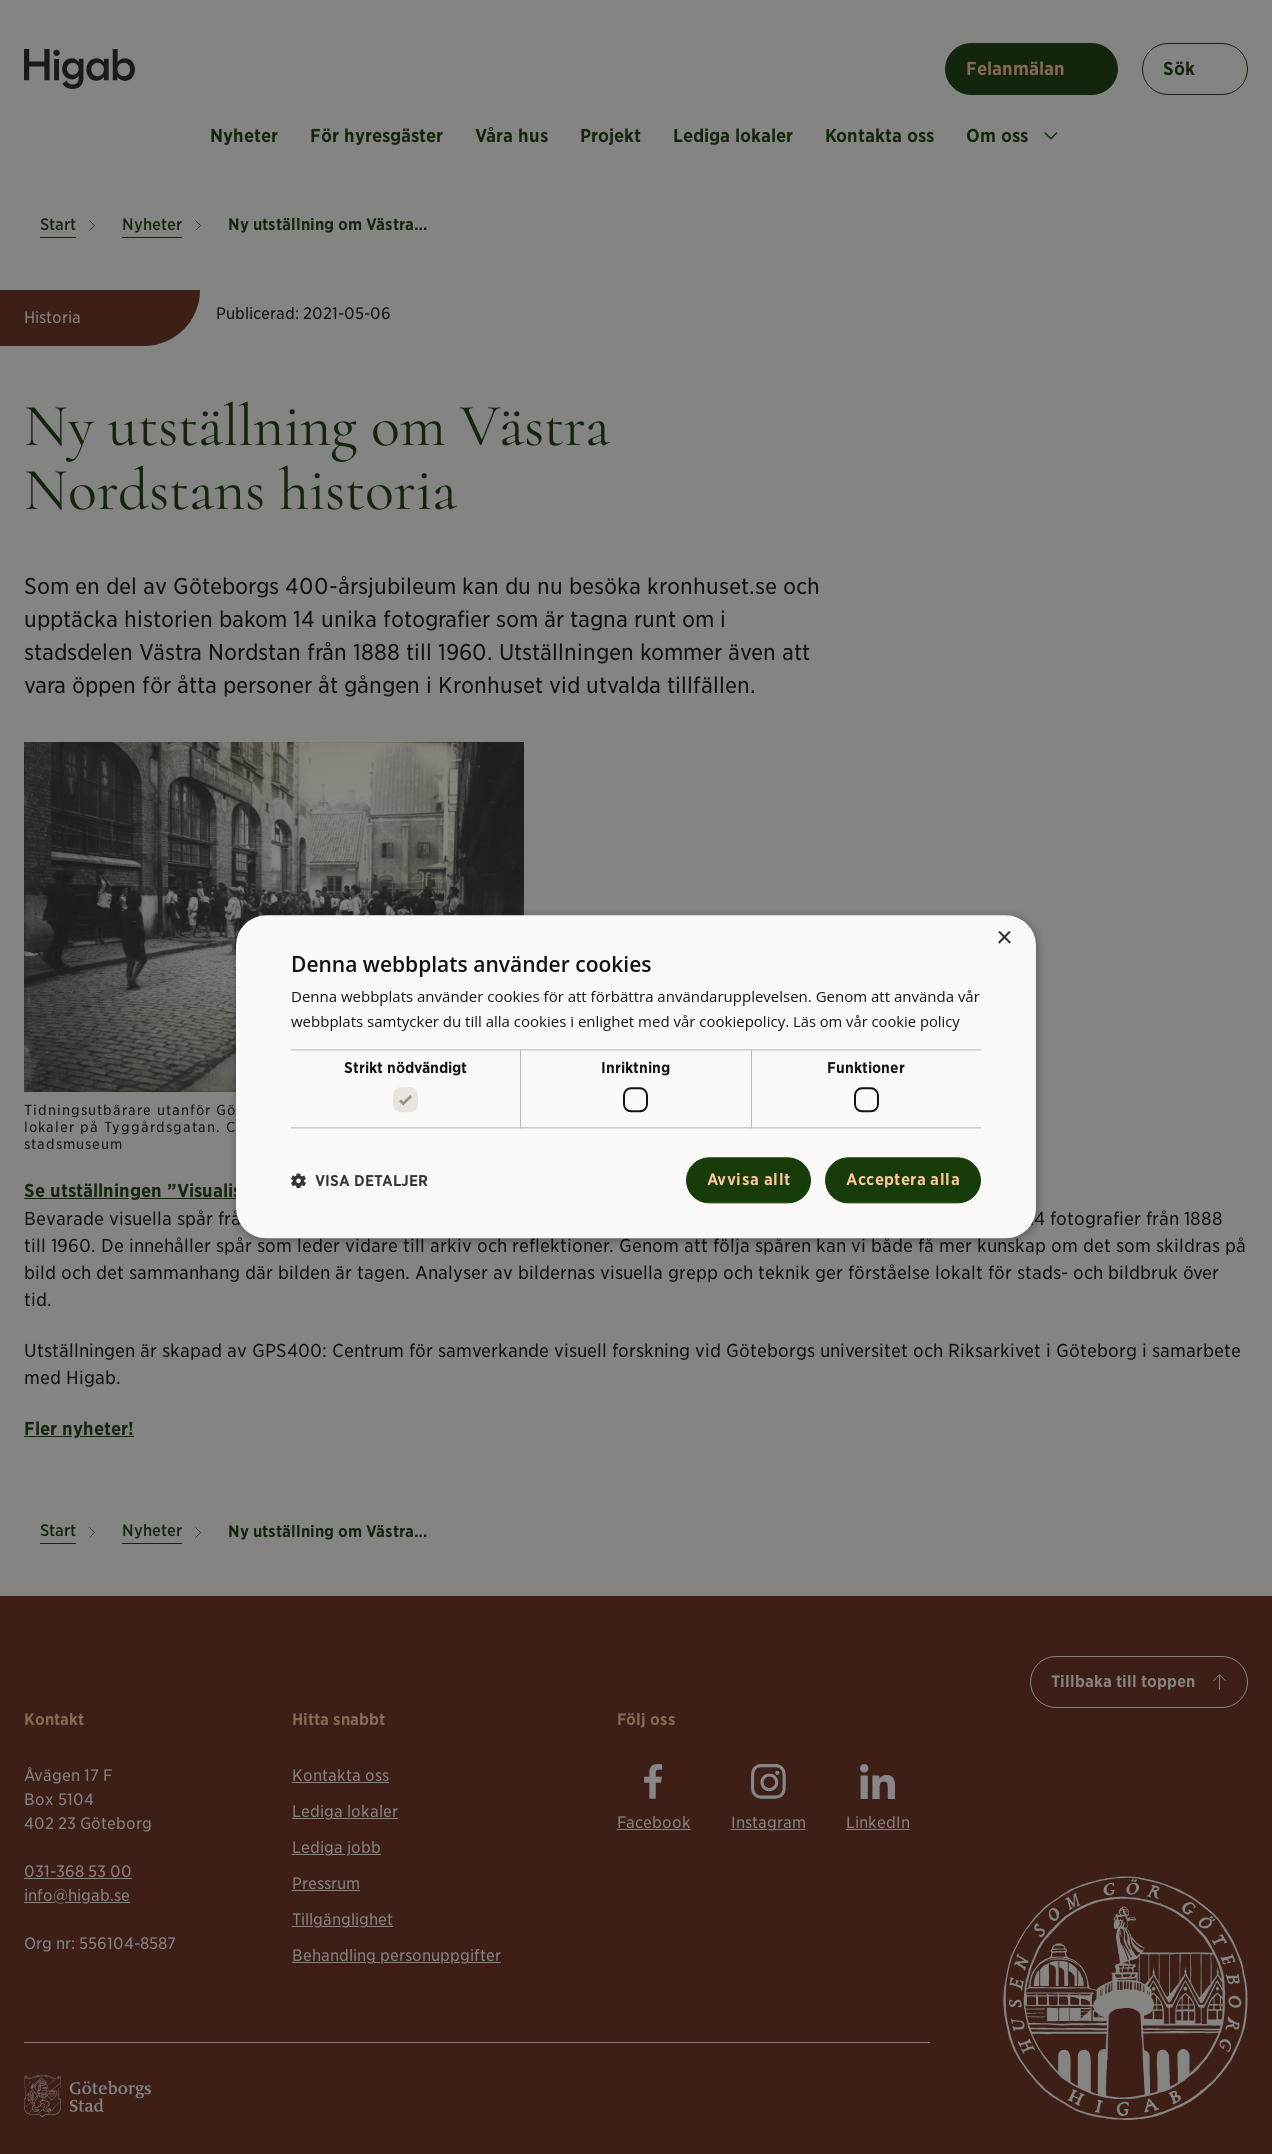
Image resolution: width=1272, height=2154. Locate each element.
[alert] (636, 1077)
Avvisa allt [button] (748, 1180)
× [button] (1003, 938)
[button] (359, 1180)
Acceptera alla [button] (903, 1180)
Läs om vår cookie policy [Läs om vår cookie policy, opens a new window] (878, 1021)
